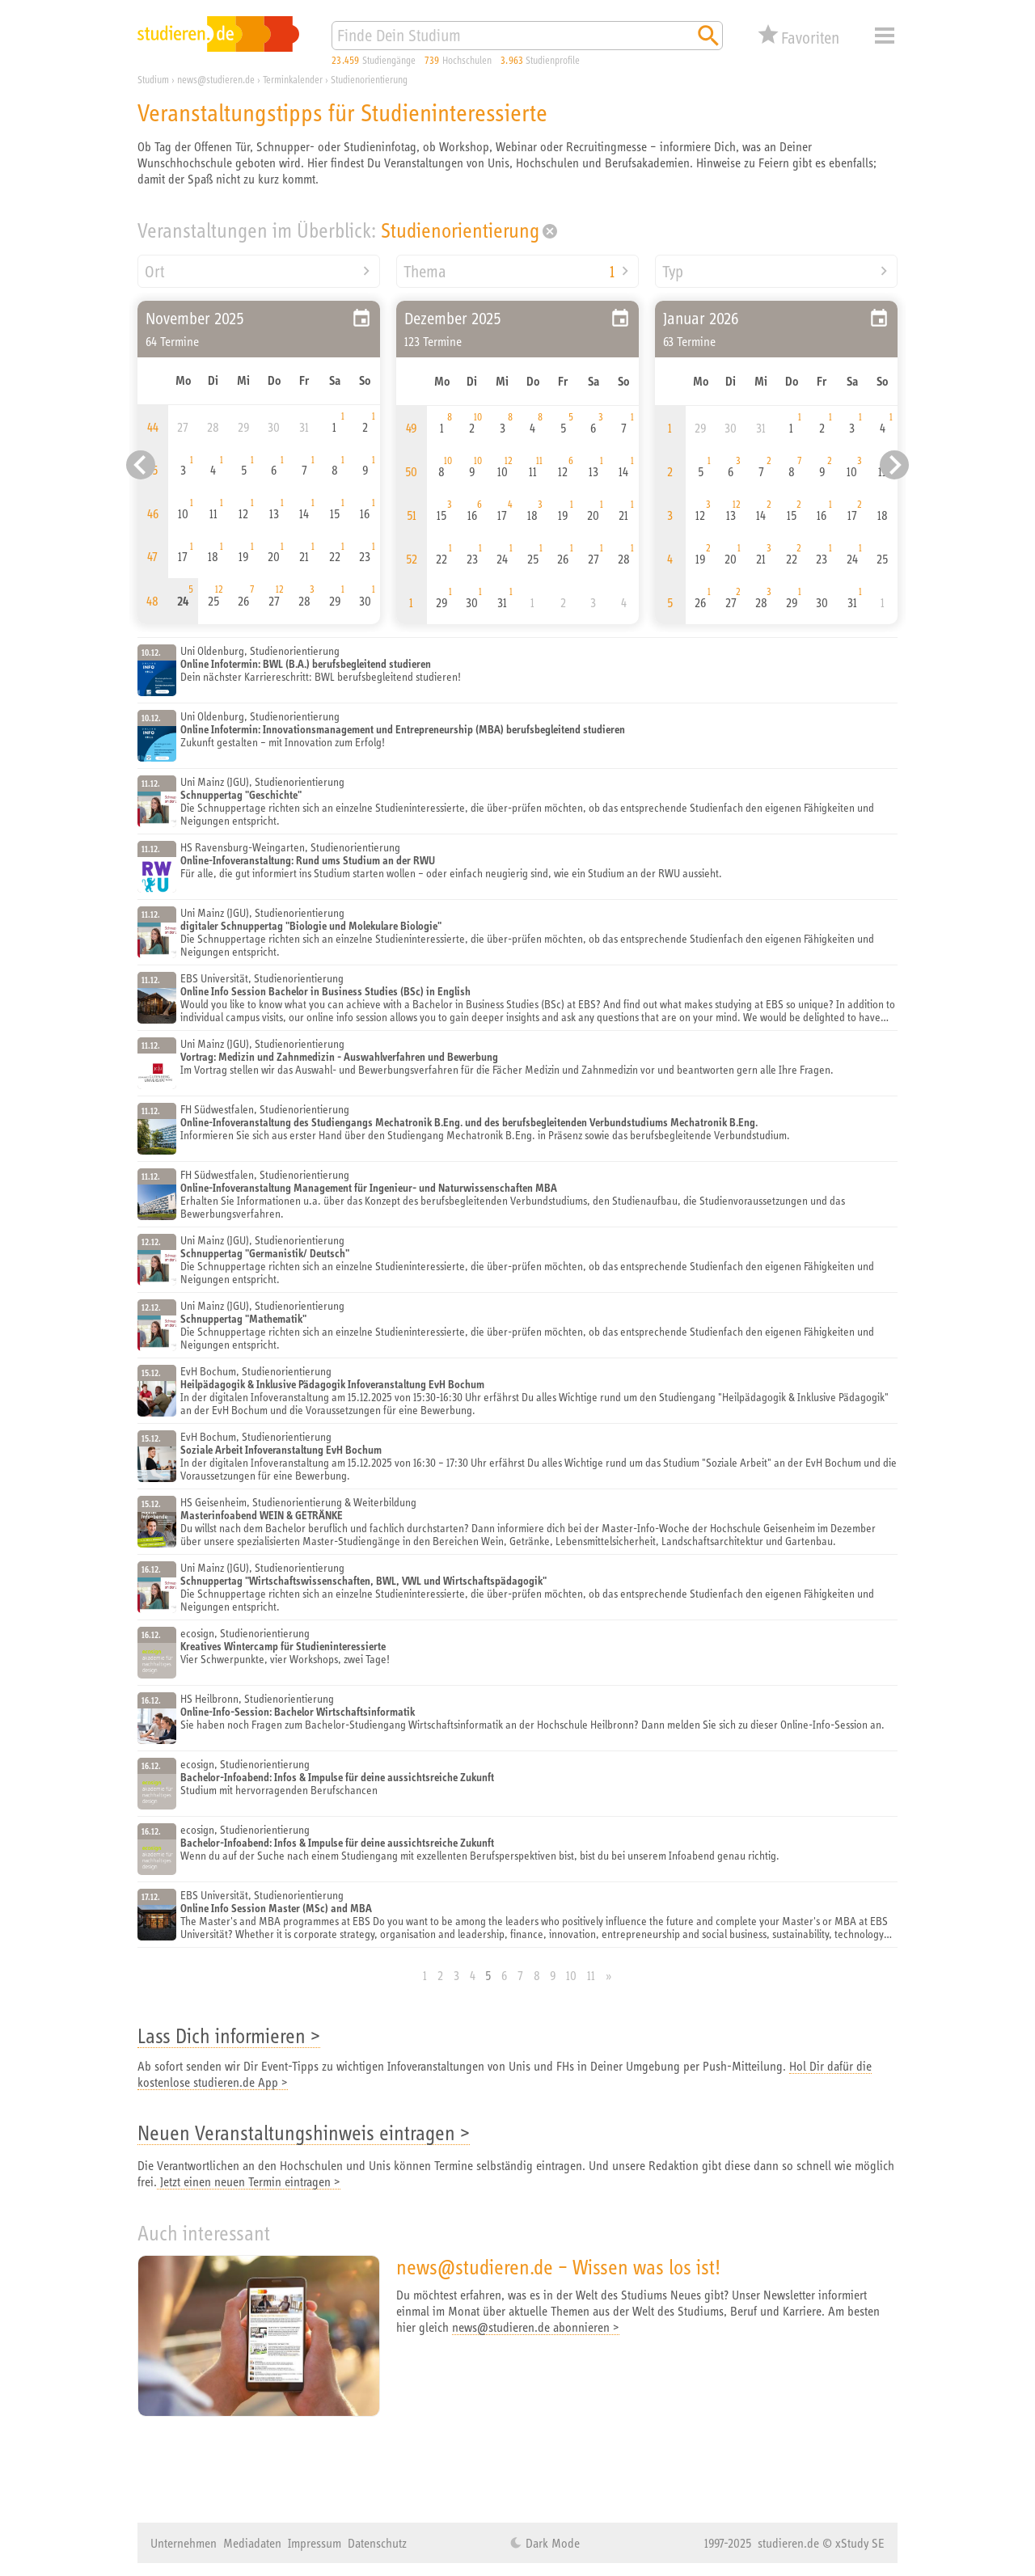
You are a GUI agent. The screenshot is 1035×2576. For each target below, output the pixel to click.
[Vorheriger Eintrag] (140, 465)
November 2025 (195, 318)
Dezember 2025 (452, 318)
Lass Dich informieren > (228, 2035)
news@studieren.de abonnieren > (535, 2327)
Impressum (314, 2543)
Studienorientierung (460, 230)
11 (591, 1975)
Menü (885, 36)
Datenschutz (377, 2543)
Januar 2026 (701, 318)
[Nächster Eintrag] (894, 465)
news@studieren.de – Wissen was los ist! (558, 2266)
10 (571, 1975)
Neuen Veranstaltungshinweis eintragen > (303, 2132)
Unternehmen (183, 2543)
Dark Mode (551, 2543)
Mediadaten (252, 2543)
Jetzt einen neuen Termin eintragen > (248, 2181)
